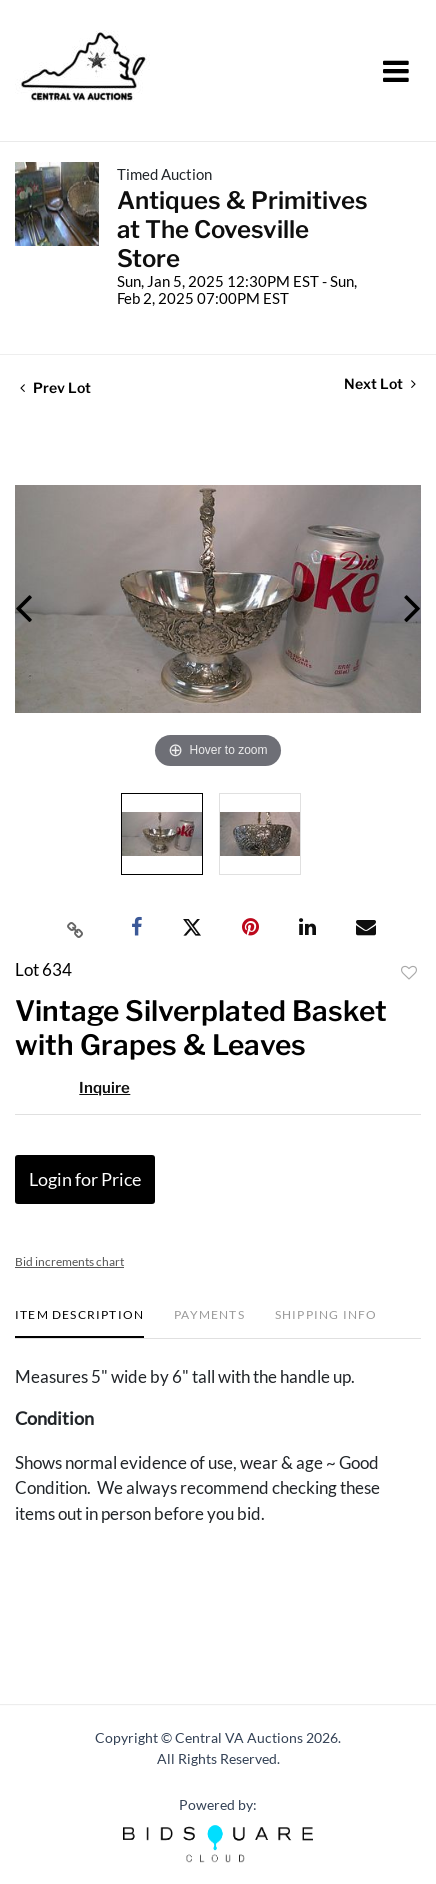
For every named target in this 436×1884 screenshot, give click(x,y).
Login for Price (85, 1179)
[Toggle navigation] (396, 71)
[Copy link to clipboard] (76, 928)
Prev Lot (55, 387)
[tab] (79, 1322)
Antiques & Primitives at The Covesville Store (242, 229)
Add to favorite (409, 973)
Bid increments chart (69, 1261)
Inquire (104, 1088)
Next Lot (380, 383)
